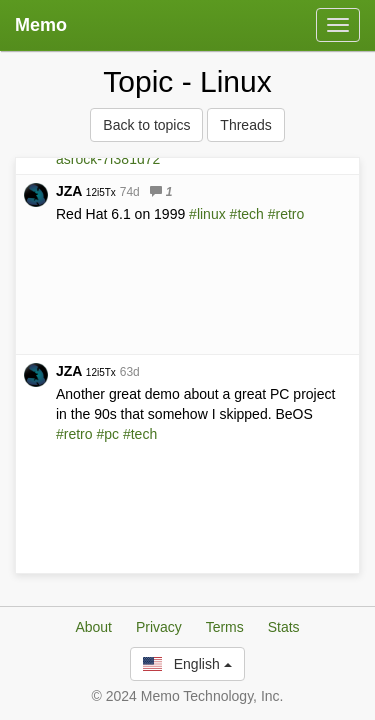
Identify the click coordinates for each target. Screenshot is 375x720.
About (93, 629)
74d (130, 192)
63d (130, 372)
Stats (284, 629)
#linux (207, 214)
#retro (286, 214)
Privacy (159, 629)
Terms (225, 629)
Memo (41, 25)
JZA (86, 191)
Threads (245, 125)
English (187, 666)
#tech (247, 214)
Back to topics (146, 125)
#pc (107, 434)
